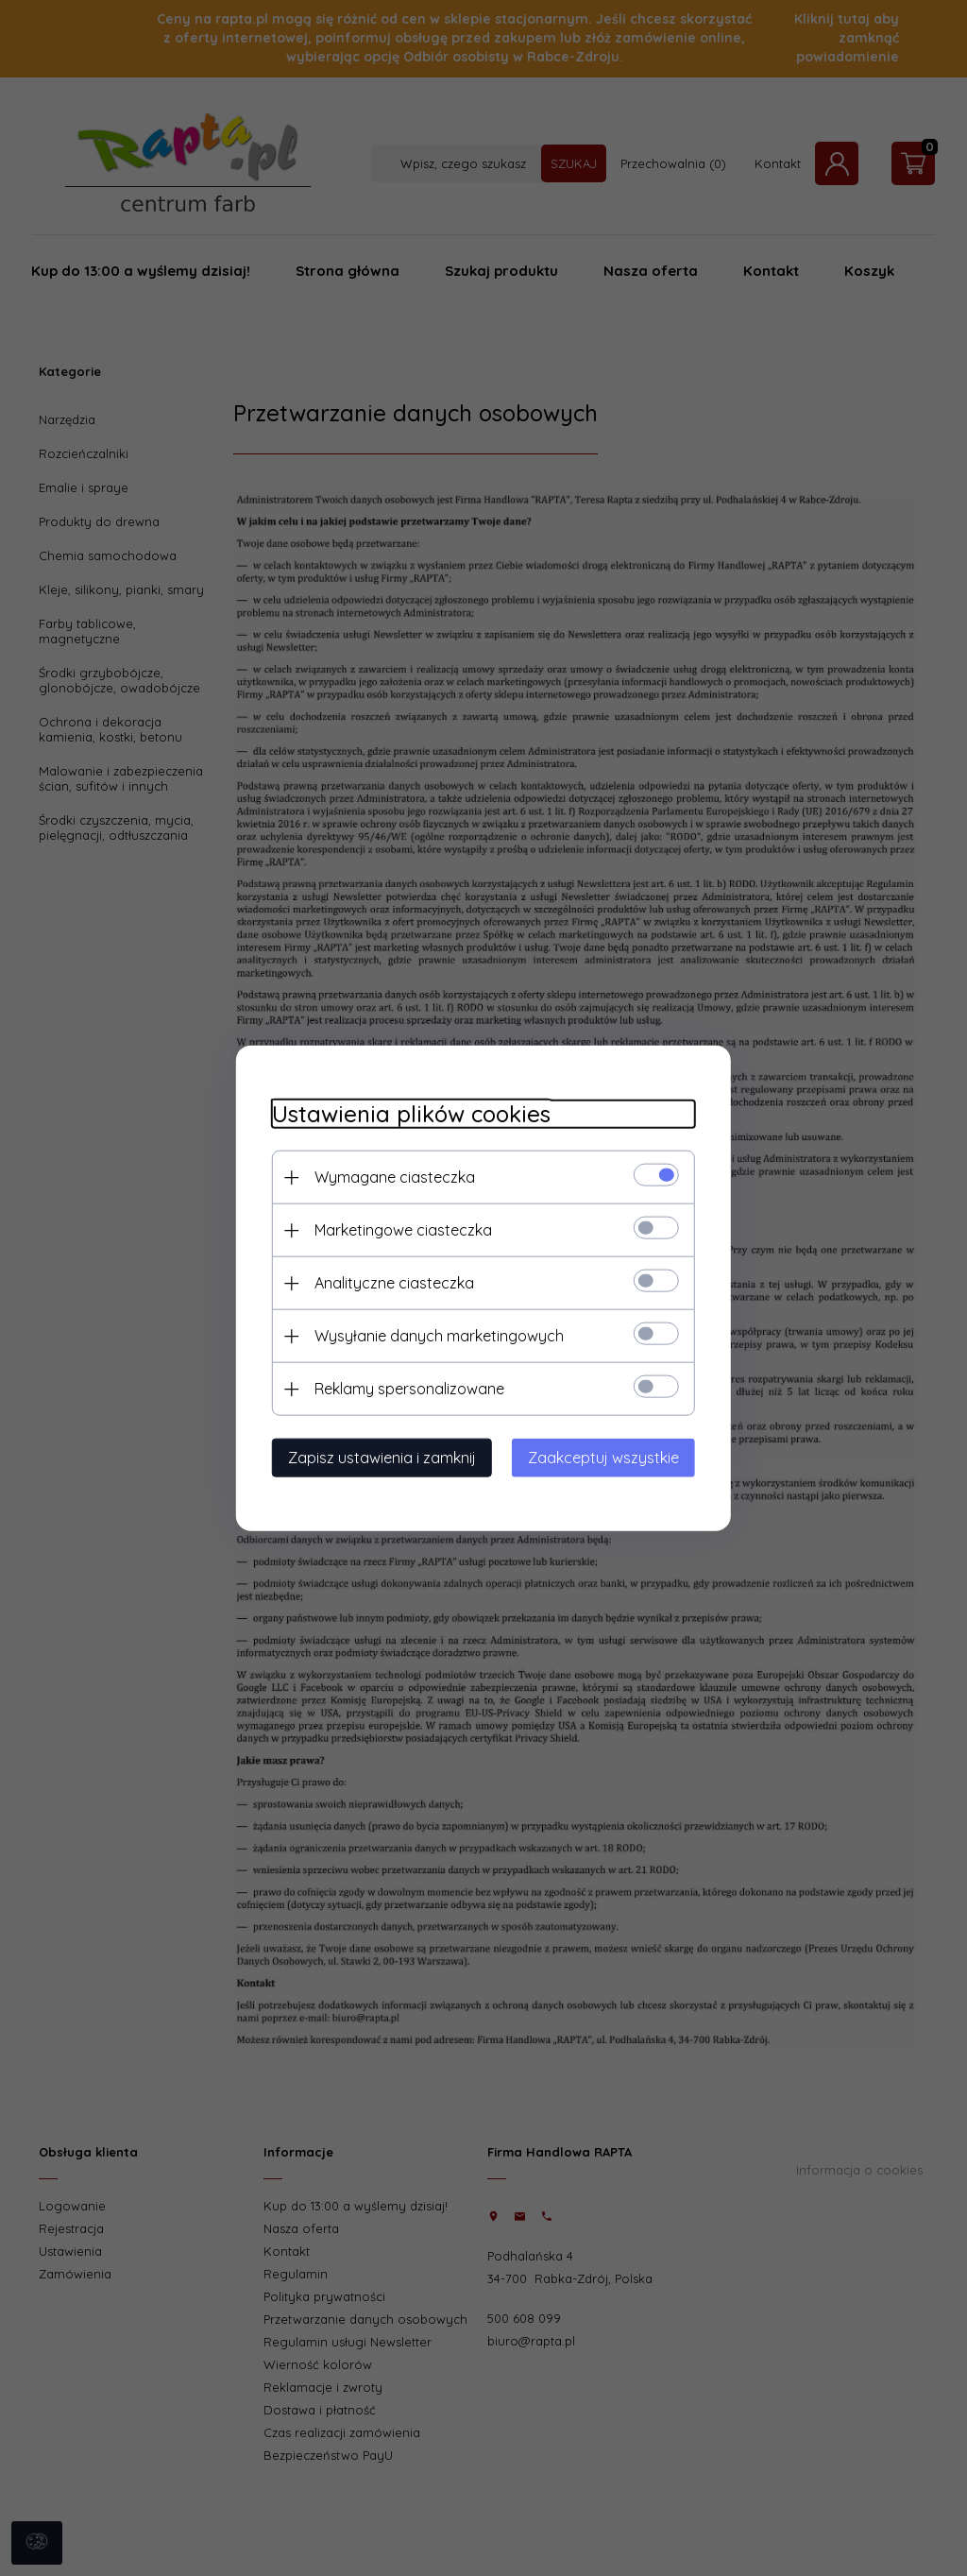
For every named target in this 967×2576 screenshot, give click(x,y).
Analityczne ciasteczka (388, 1281)
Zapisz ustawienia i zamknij (376, 1456)
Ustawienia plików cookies (405, 1113)
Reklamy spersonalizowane (404, 1387)
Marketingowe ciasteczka (397, 1229)
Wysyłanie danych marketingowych (433, 1334)
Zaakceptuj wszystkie (609, 1456)
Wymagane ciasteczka (389, 1176)
